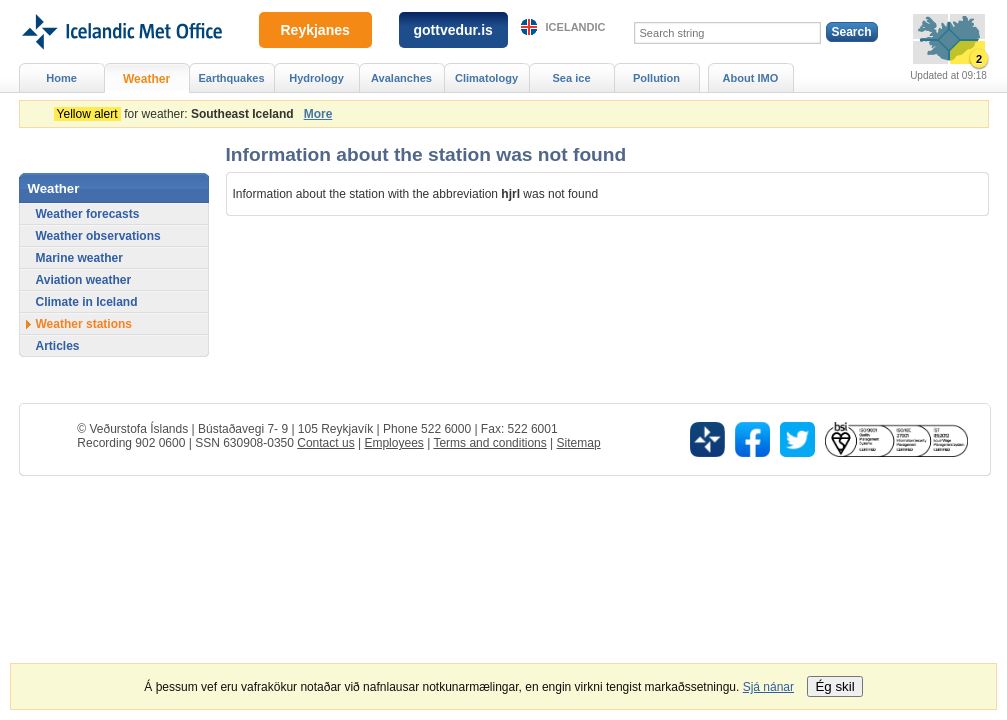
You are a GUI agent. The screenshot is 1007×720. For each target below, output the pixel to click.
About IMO (751, 78)
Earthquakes (231, 78)
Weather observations (98, 236)
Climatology (486, 78)
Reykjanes (315, 30)
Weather (146, 79)
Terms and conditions (489, 443)
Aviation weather (84, 280)
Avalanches (401, 78)
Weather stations (84, 324)
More (318, 114)
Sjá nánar (768, 687)
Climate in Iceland (87, 302)
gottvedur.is (453, 30)
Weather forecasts (88, 214)
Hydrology (316, 78)
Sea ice (571, 78)
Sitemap (579, 443)
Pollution (656, 78)
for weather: (177, 114)
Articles (58, 346)
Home (61, 78)
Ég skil (834, 686)
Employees (393, 443)
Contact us (325, 443)
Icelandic (576, 27)
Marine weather (79, 258)
